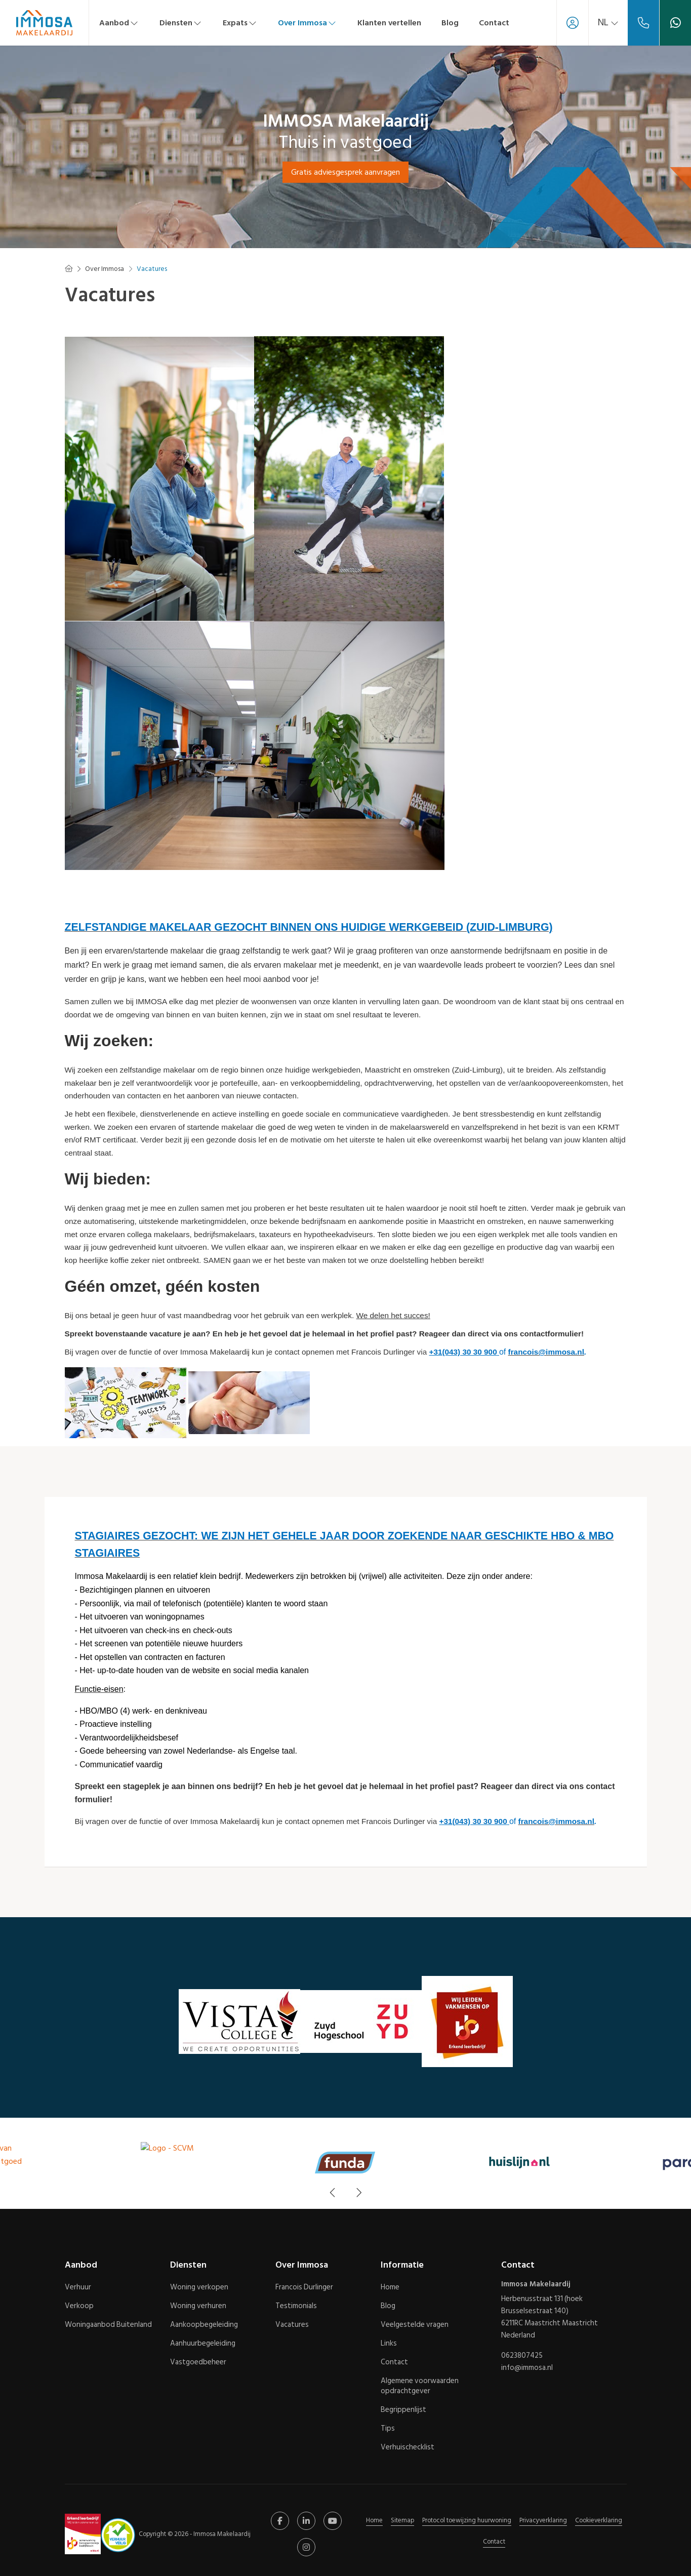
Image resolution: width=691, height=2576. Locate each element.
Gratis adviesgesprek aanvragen (345, 172)
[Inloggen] (572, 23)
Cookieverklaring (598, 2520)
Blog (450, 22)
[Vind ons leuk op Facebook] (280, 2521)
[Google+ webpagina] (306, 2547)
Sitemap (402, 2520)
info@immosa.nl (527, 2368)
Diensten (180, 22)
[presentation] (333, 2193)
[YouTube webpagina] (332, 2521)
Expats (240, 22)
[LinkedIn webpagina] (306, 2521)
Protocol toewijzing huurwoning (466, 2520)
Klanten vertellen (389, 22)
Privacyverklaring (543, 2520)
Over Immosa (307, 22)
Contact (494, 22)
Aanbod (119, 22)
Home (374, 2520)
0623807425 (522, 2356)
